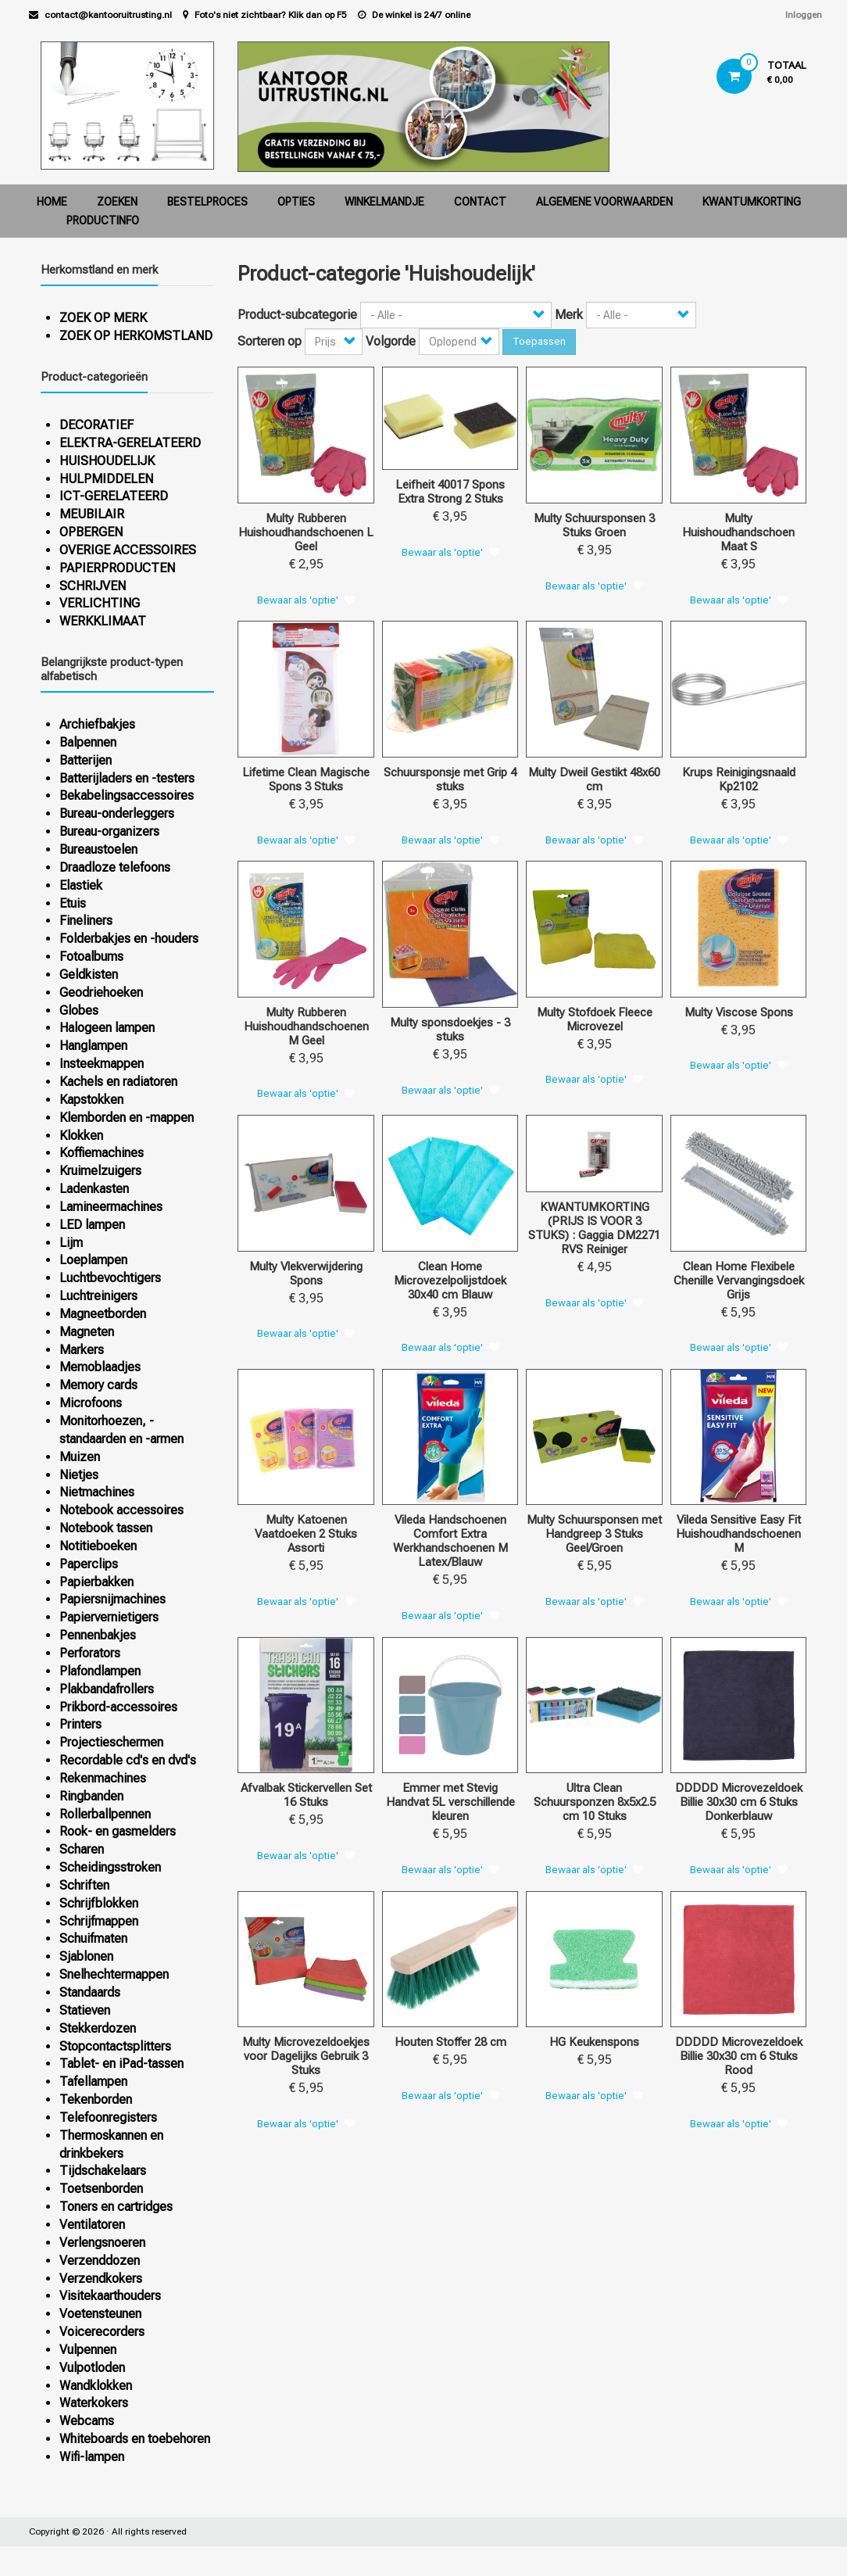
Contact (480, 201)
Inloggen (803, 14)
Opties (296, 201)
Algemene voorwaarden (604, 201)
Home (52, 201)
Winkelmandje (384, 201)
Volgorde (391, 341)
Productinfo (102, 220)
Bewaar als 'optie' (297, 600)
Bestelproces (207, 201)
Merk (569, 314)
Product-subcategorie (297, 314)
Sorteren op (270, 341)
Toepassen (539, 341)
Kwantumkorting (751, 201)
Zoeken (117, 201)
